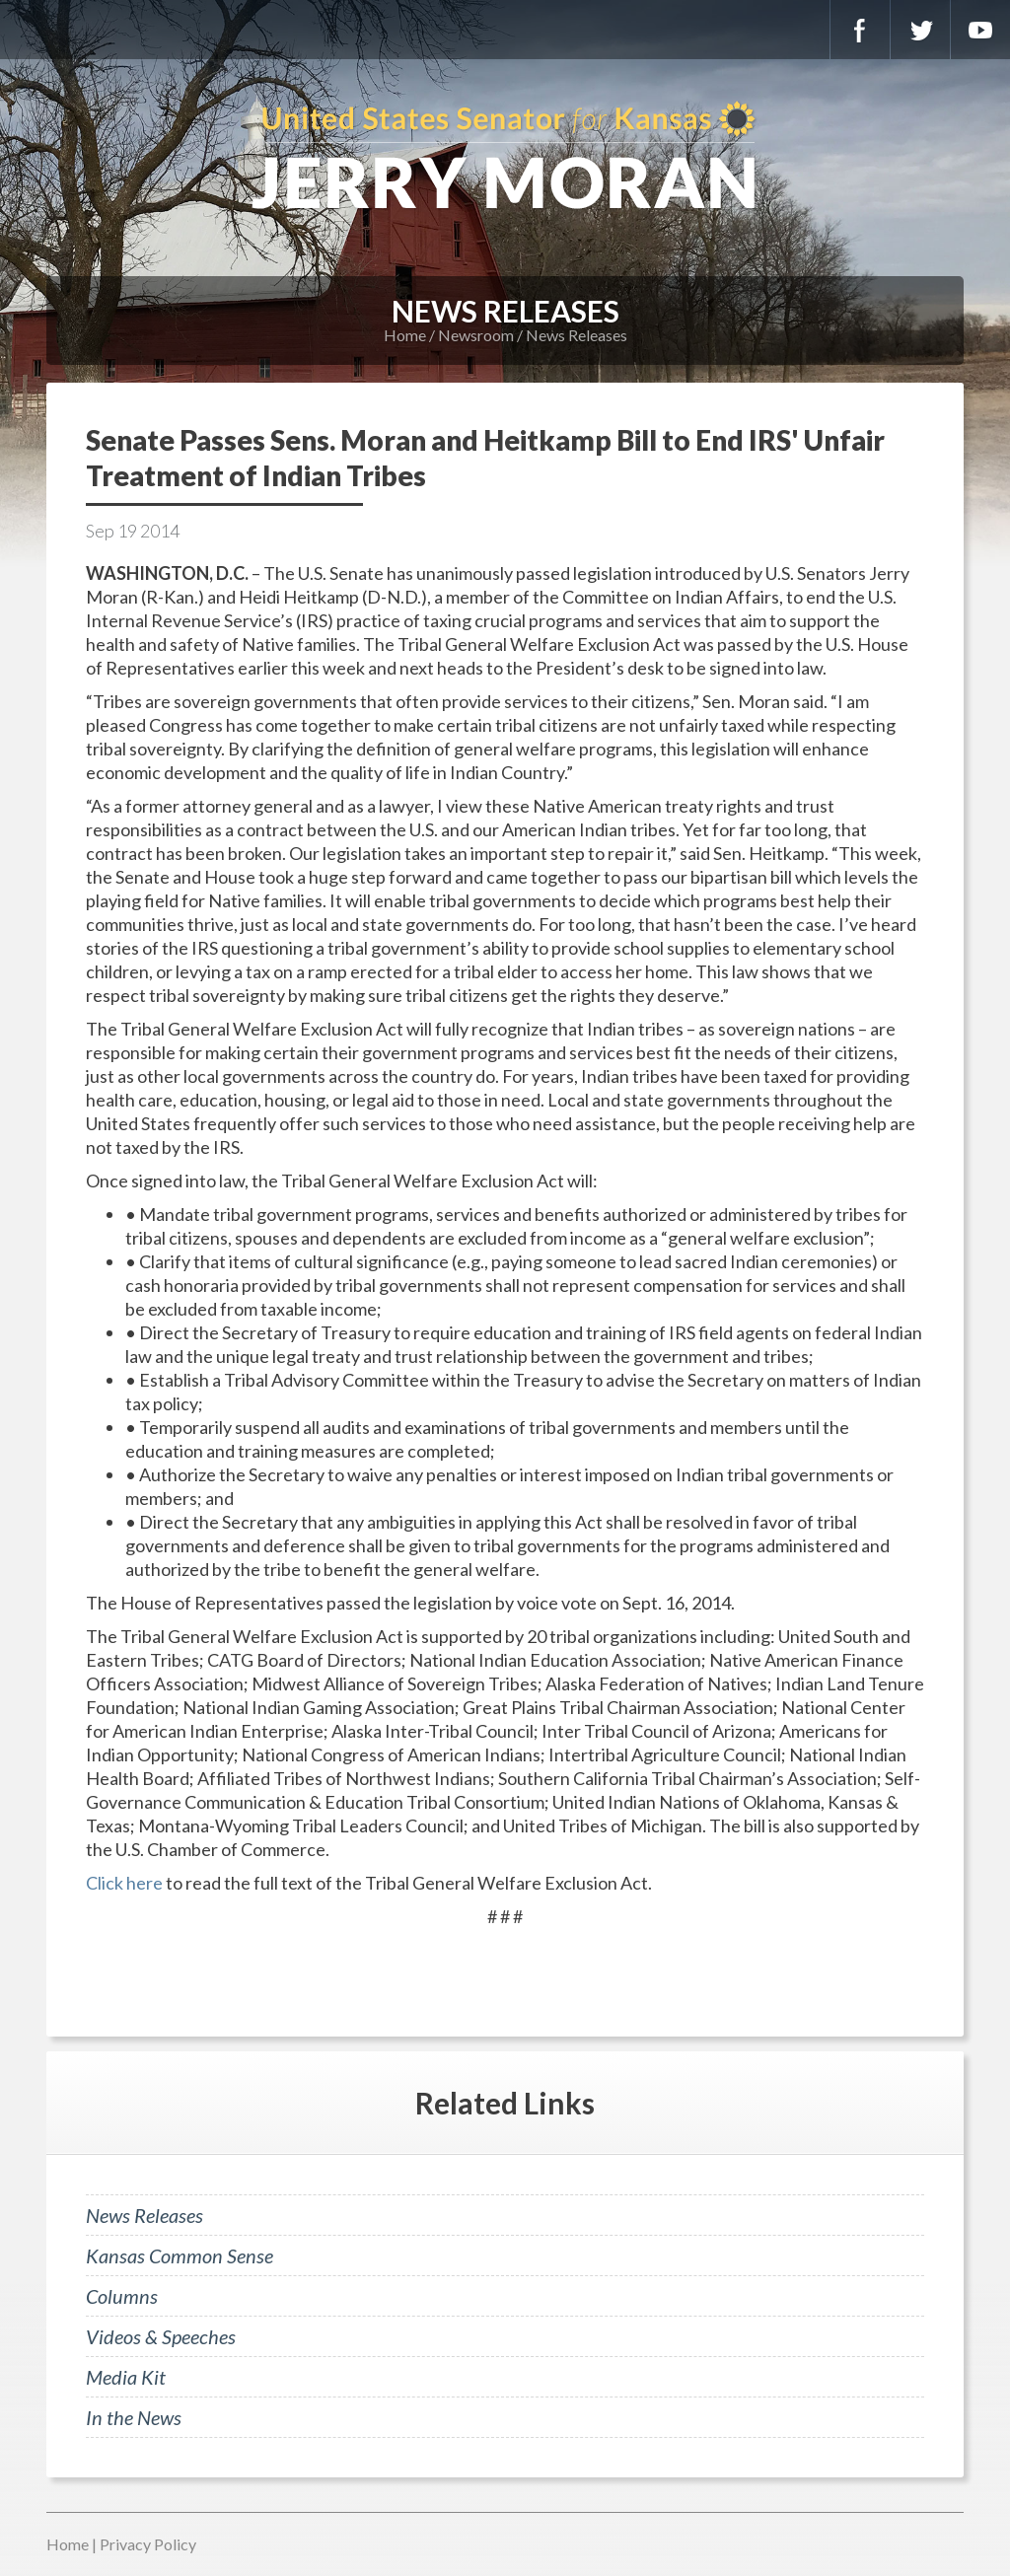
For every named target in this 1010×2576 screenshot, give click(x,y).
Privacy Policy (148, 2544)
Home (405, 334)
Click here (124, 1883)
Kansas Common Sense (179, 2255)
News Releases (576, 334)
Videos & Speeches (161, 2336)
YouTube (980, 29)
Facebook (860, 29)
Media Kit (126, 2377)
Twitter (920, 29)
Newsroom (476, 334)
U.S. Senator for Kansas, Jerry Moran (505, 157)
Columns (122, 2296)
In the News (133, 2417)
